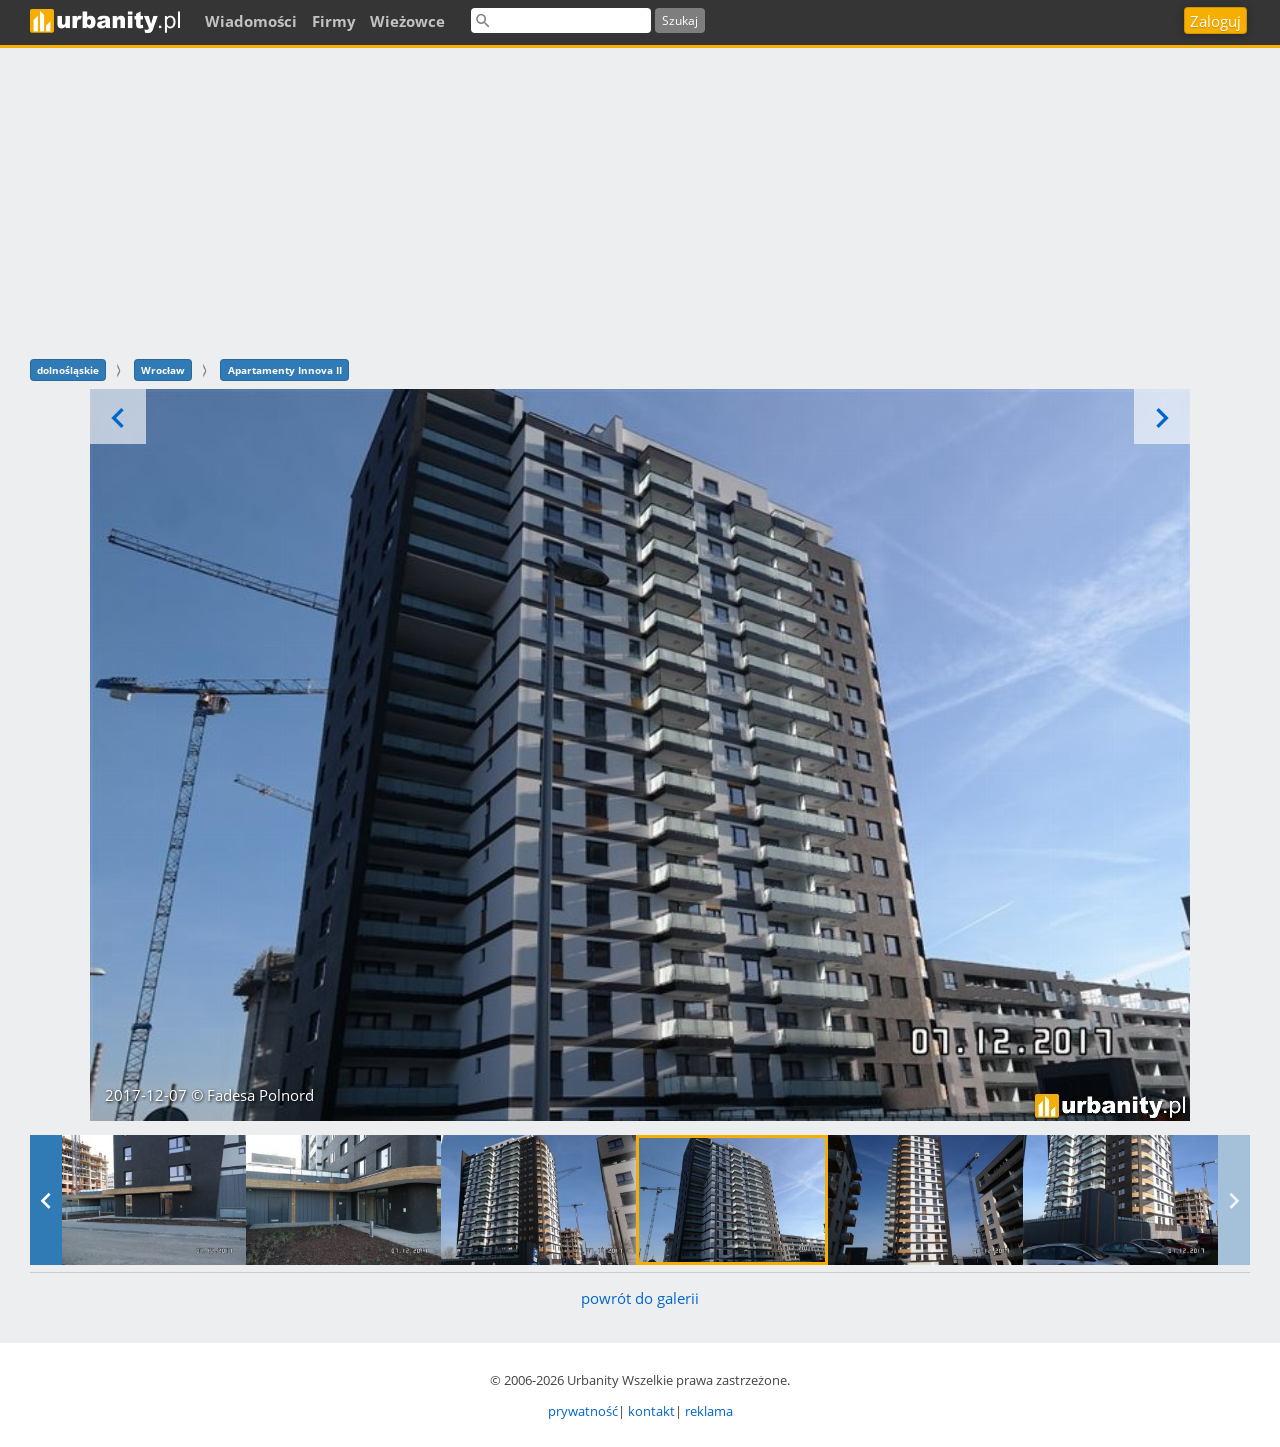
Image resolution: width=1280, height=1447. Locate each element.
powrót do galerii (640, 1298)
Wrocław (163, 370)
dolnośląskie (68, 370)
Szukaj (680, 20)
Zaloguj (1215, 21)
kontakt (651, 1411)
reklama (709, 1411)
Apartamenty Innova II (285, 370)
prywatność (583, 1411)
